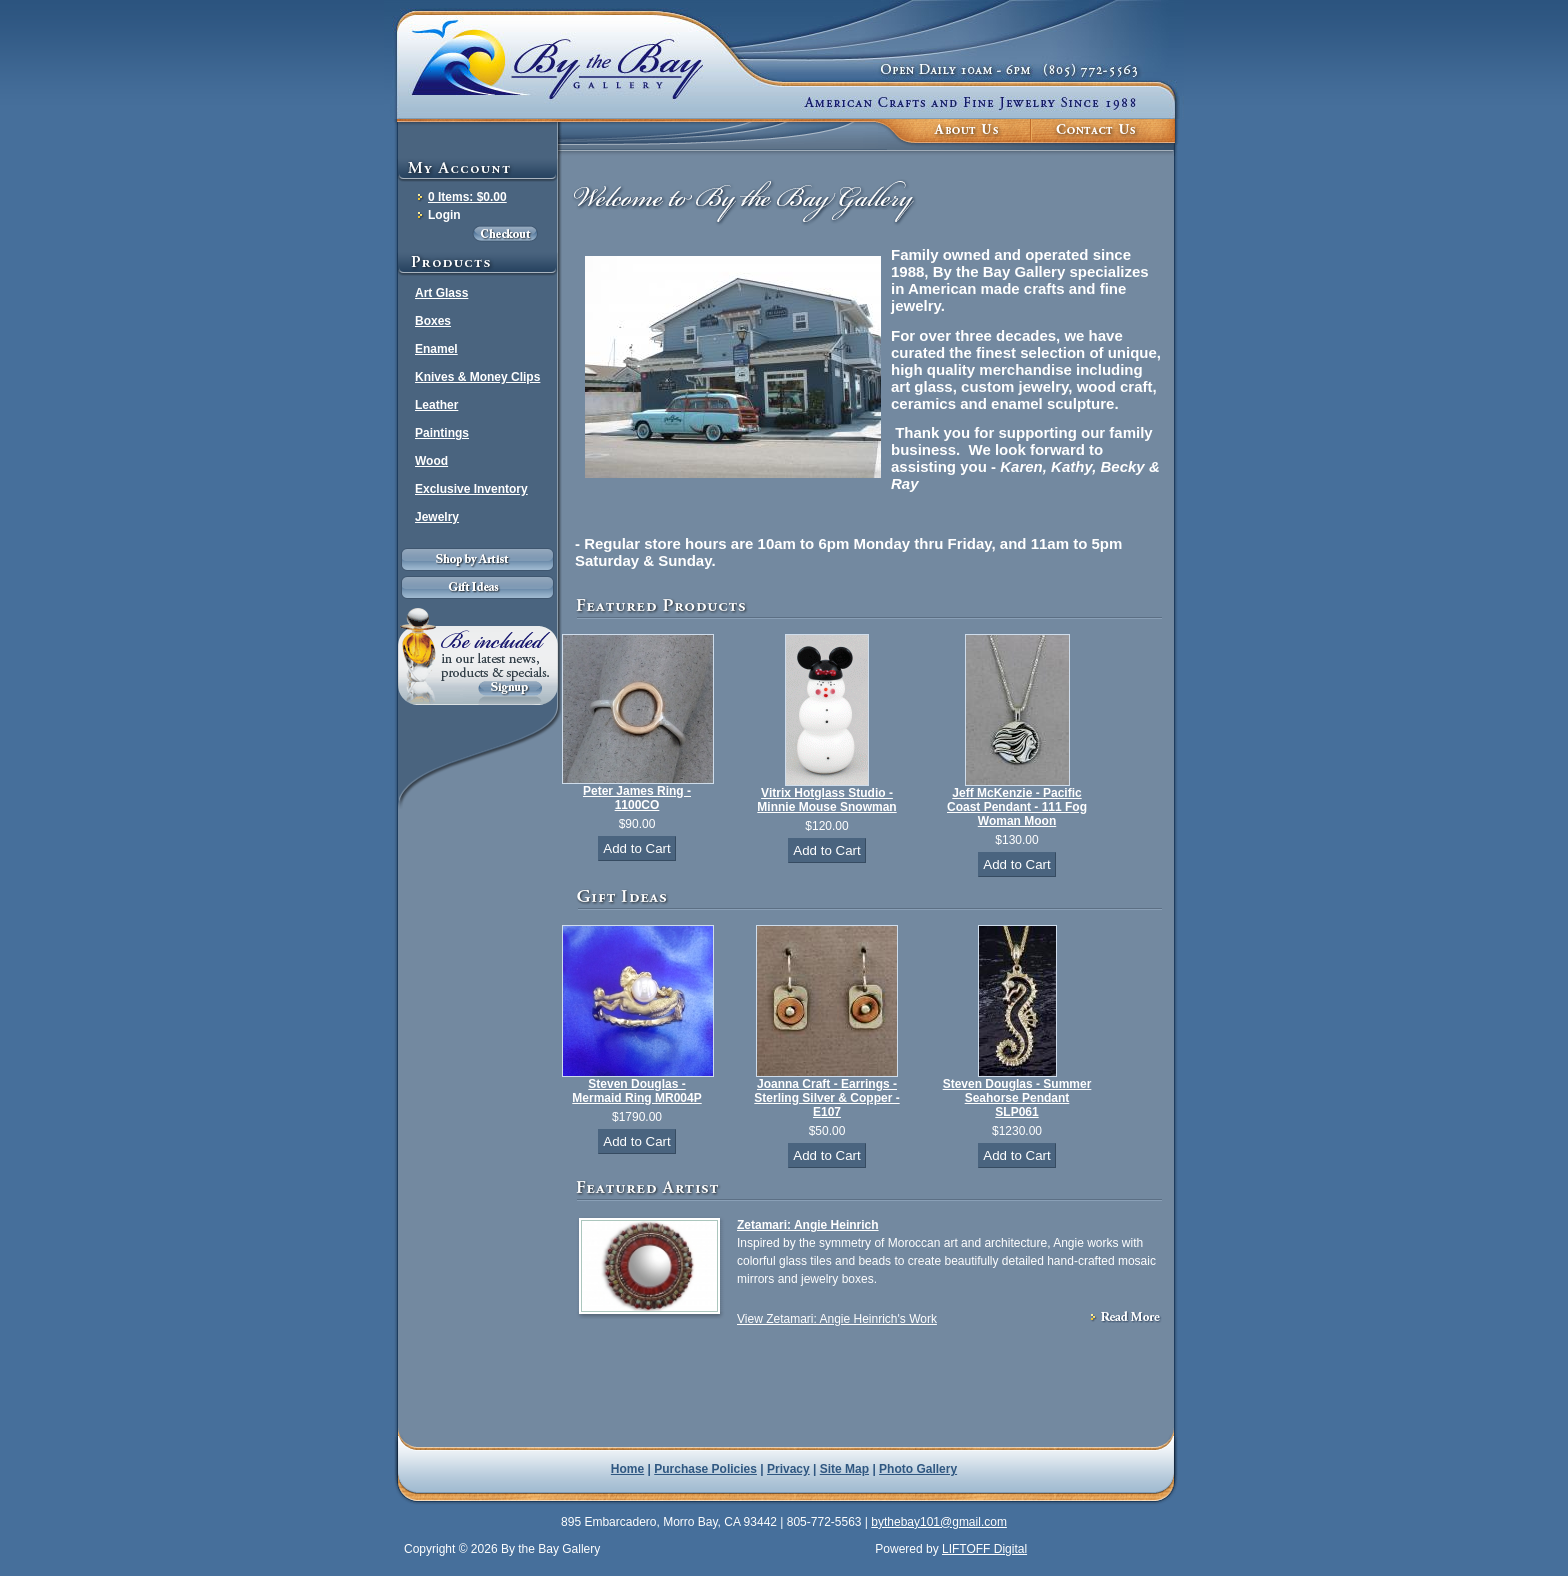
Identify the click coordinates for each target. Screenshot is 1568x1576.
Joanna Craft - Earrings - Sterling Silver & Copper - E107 (826, 1098)
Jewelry (437, 517)
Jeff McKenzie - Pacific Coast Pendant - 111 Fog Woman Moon (1017, 807)
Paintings (442, 433)
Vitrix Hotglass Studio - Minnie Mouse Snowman (826, 800)
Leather (436, 405)
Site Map (844, 1469)
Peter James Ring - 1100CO (637, 798)
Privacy (788, 1469)
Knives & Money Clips (477, 377)
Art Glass (441, 293)
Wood (431, 461)
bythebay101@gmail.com (939, 1522)
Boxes (433, 321)
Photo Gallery (918, 1469)
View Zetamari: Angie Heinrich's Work (837, 1319)
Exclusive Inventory (471, 489)
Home (627, 1469)
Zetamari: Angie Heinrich (808, 1225)
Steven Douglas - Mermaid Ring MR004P (636, 1091)
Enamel (436, 349)
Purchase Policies (705, 1469)
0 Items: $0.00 (467, 197)
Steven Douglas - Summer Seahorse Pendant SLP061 (1017, 1098)
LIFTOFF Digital (984, 1549)
